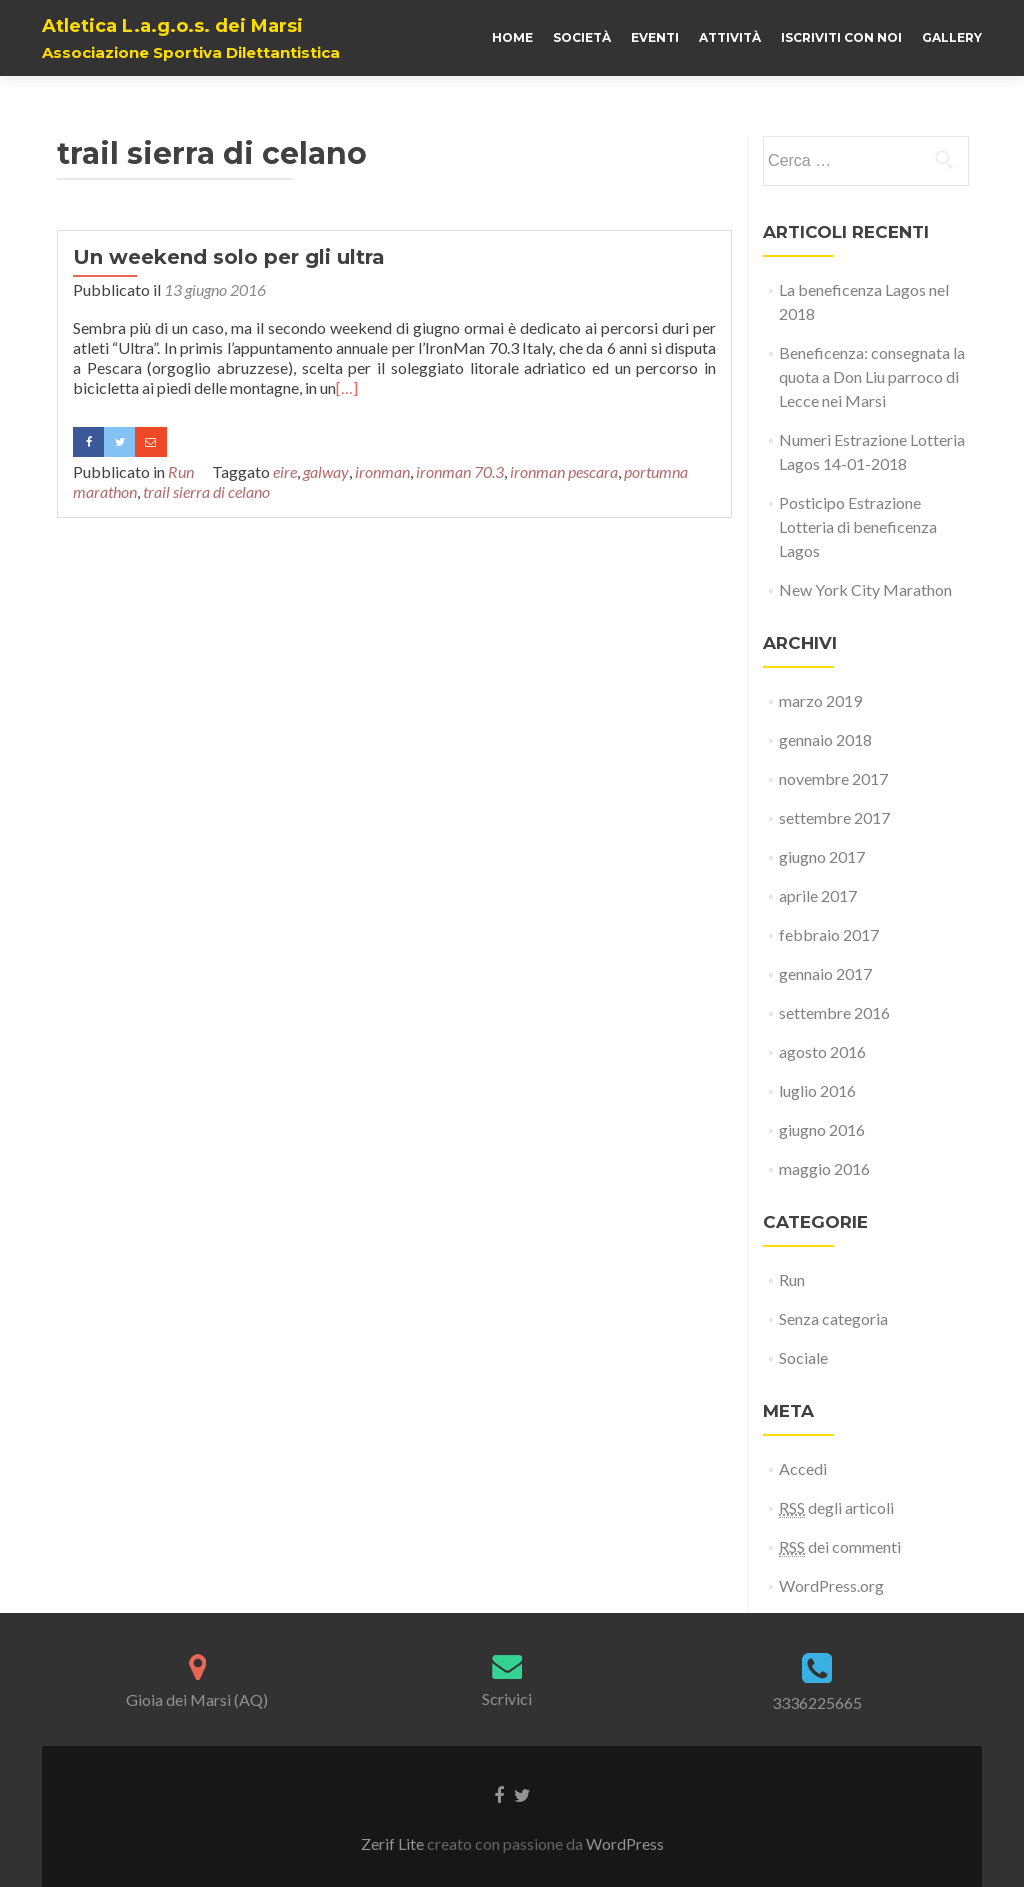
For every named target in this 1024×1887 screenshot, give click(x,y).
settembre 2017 (834, 817)
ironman (382, 471)
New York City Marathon (865, 589)
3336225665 (817, 1702)
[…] (347, 387)
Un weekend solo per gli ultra (229, 257)
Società (582, 37)
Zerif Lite (394, 1843)
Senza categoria (833, 1318)
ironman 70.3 (460, 471)
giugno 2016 (822, 1129)
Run (181, 471)
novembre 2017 (833, 778)
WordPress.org (831, 1585)
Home (512, 37)
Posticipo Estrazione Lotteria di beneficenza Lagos (858, 526)
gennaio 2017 (825, 973)
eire (285, 471)
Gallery (952, 37)
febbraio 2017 (829, 934)
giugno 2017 (822, 856)
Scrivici (507, 1698)
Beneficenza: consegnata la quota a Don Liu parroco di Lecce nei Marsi (872, 376)
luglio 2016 (817, 1090)
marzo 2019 (820, 700)
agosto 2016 (822, 1051)
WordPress (625, 1843)
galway (326, 471)
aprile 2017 (818, 895)
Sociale (803, 1357)
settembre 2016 (834, 1012)
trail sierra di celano (206, 491)
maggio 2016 (824, 1168)
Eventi (655, 37)
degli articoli (836, 1508)
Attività (730, 37)
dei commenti (840, 1547)
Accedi (803, 1468)
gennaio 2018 (825, 739)
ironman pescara (564, 471)
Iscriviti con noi (841, 37)
